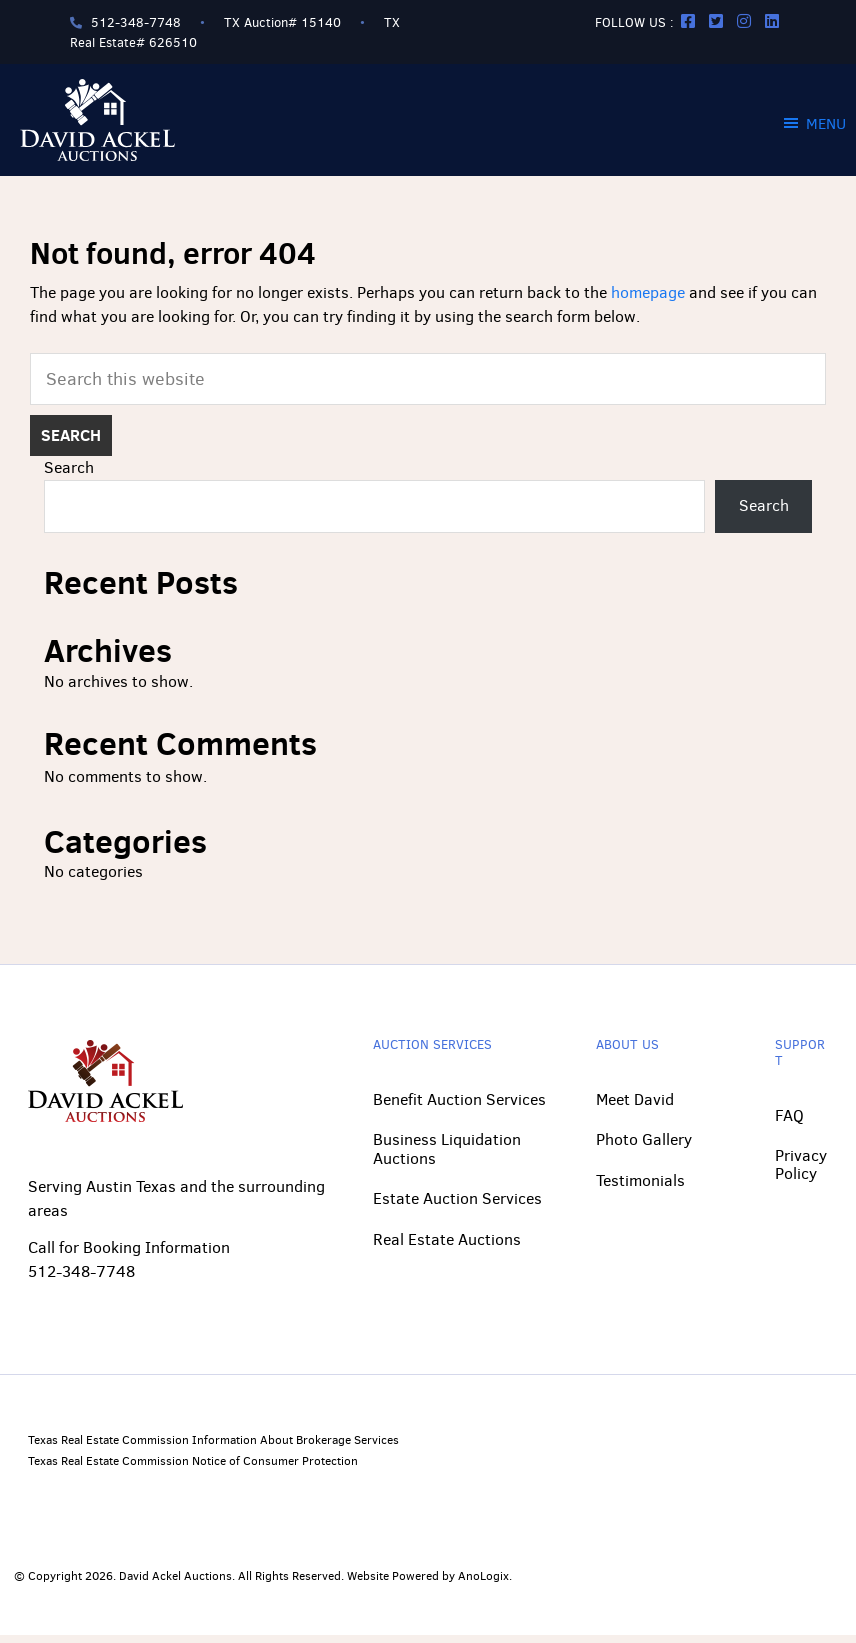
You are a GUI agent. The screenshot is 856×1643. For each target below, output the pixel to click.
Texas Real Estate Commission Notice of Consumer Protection (193, 1468)
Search (69, 475)
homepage (648, 292)
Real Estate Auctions (447, 1246)
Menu (826, 123)
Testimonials (640, 1187)
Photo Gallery (644, 1147)
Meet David (635, 1107)
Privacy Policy (801, 1172)
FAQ (789, 1122)
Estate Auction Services (457, 1206)
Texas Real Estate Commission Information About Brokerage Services (213, 1448)
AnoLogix (483, 1584)
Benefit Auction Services (459, 1107)
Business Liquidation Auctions (447, 1156)
